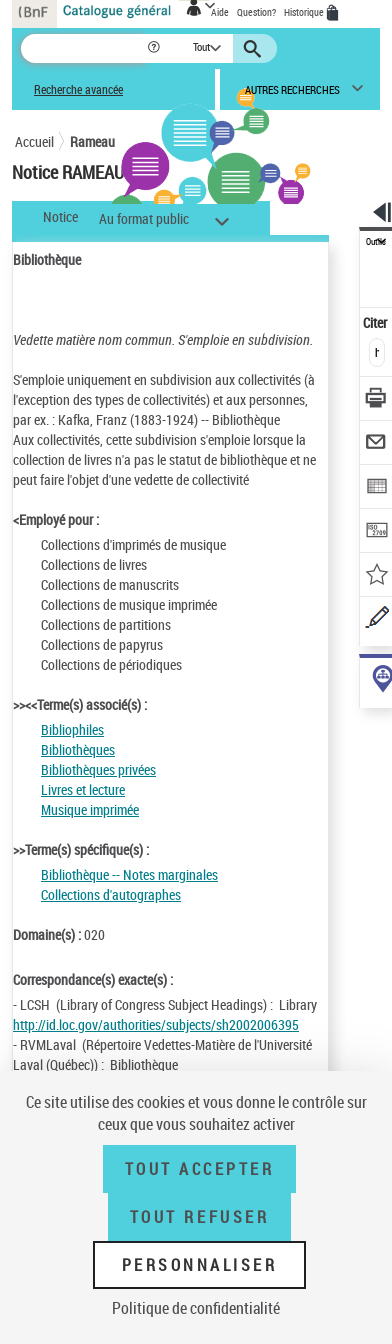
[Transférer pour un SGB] (376, 532)
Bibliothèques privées (98, 769)
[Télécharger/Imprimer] (376, 400)
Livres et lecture (83, 789)
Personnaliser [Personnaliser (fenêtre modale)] (200, 1265)
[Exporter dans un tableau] (376, 488)
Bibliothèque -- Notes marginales (129, 874)
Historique (305, 12)
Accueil (34, 141)
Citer (376, 322)
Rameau (92, 141)
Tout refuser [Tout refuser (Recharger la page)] (199, 1217)
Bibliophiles (72, 729)
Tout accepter (200, 1169)
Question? (256, 12)
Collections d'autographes (111, 894)
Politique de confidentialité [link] (196, 1308)
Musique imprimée (90, 809)
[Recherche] (83, 48)
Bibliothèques (78, 749)
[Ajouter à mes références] (376, 576)
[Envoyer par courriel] (376, 444)
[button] (155, 48)
